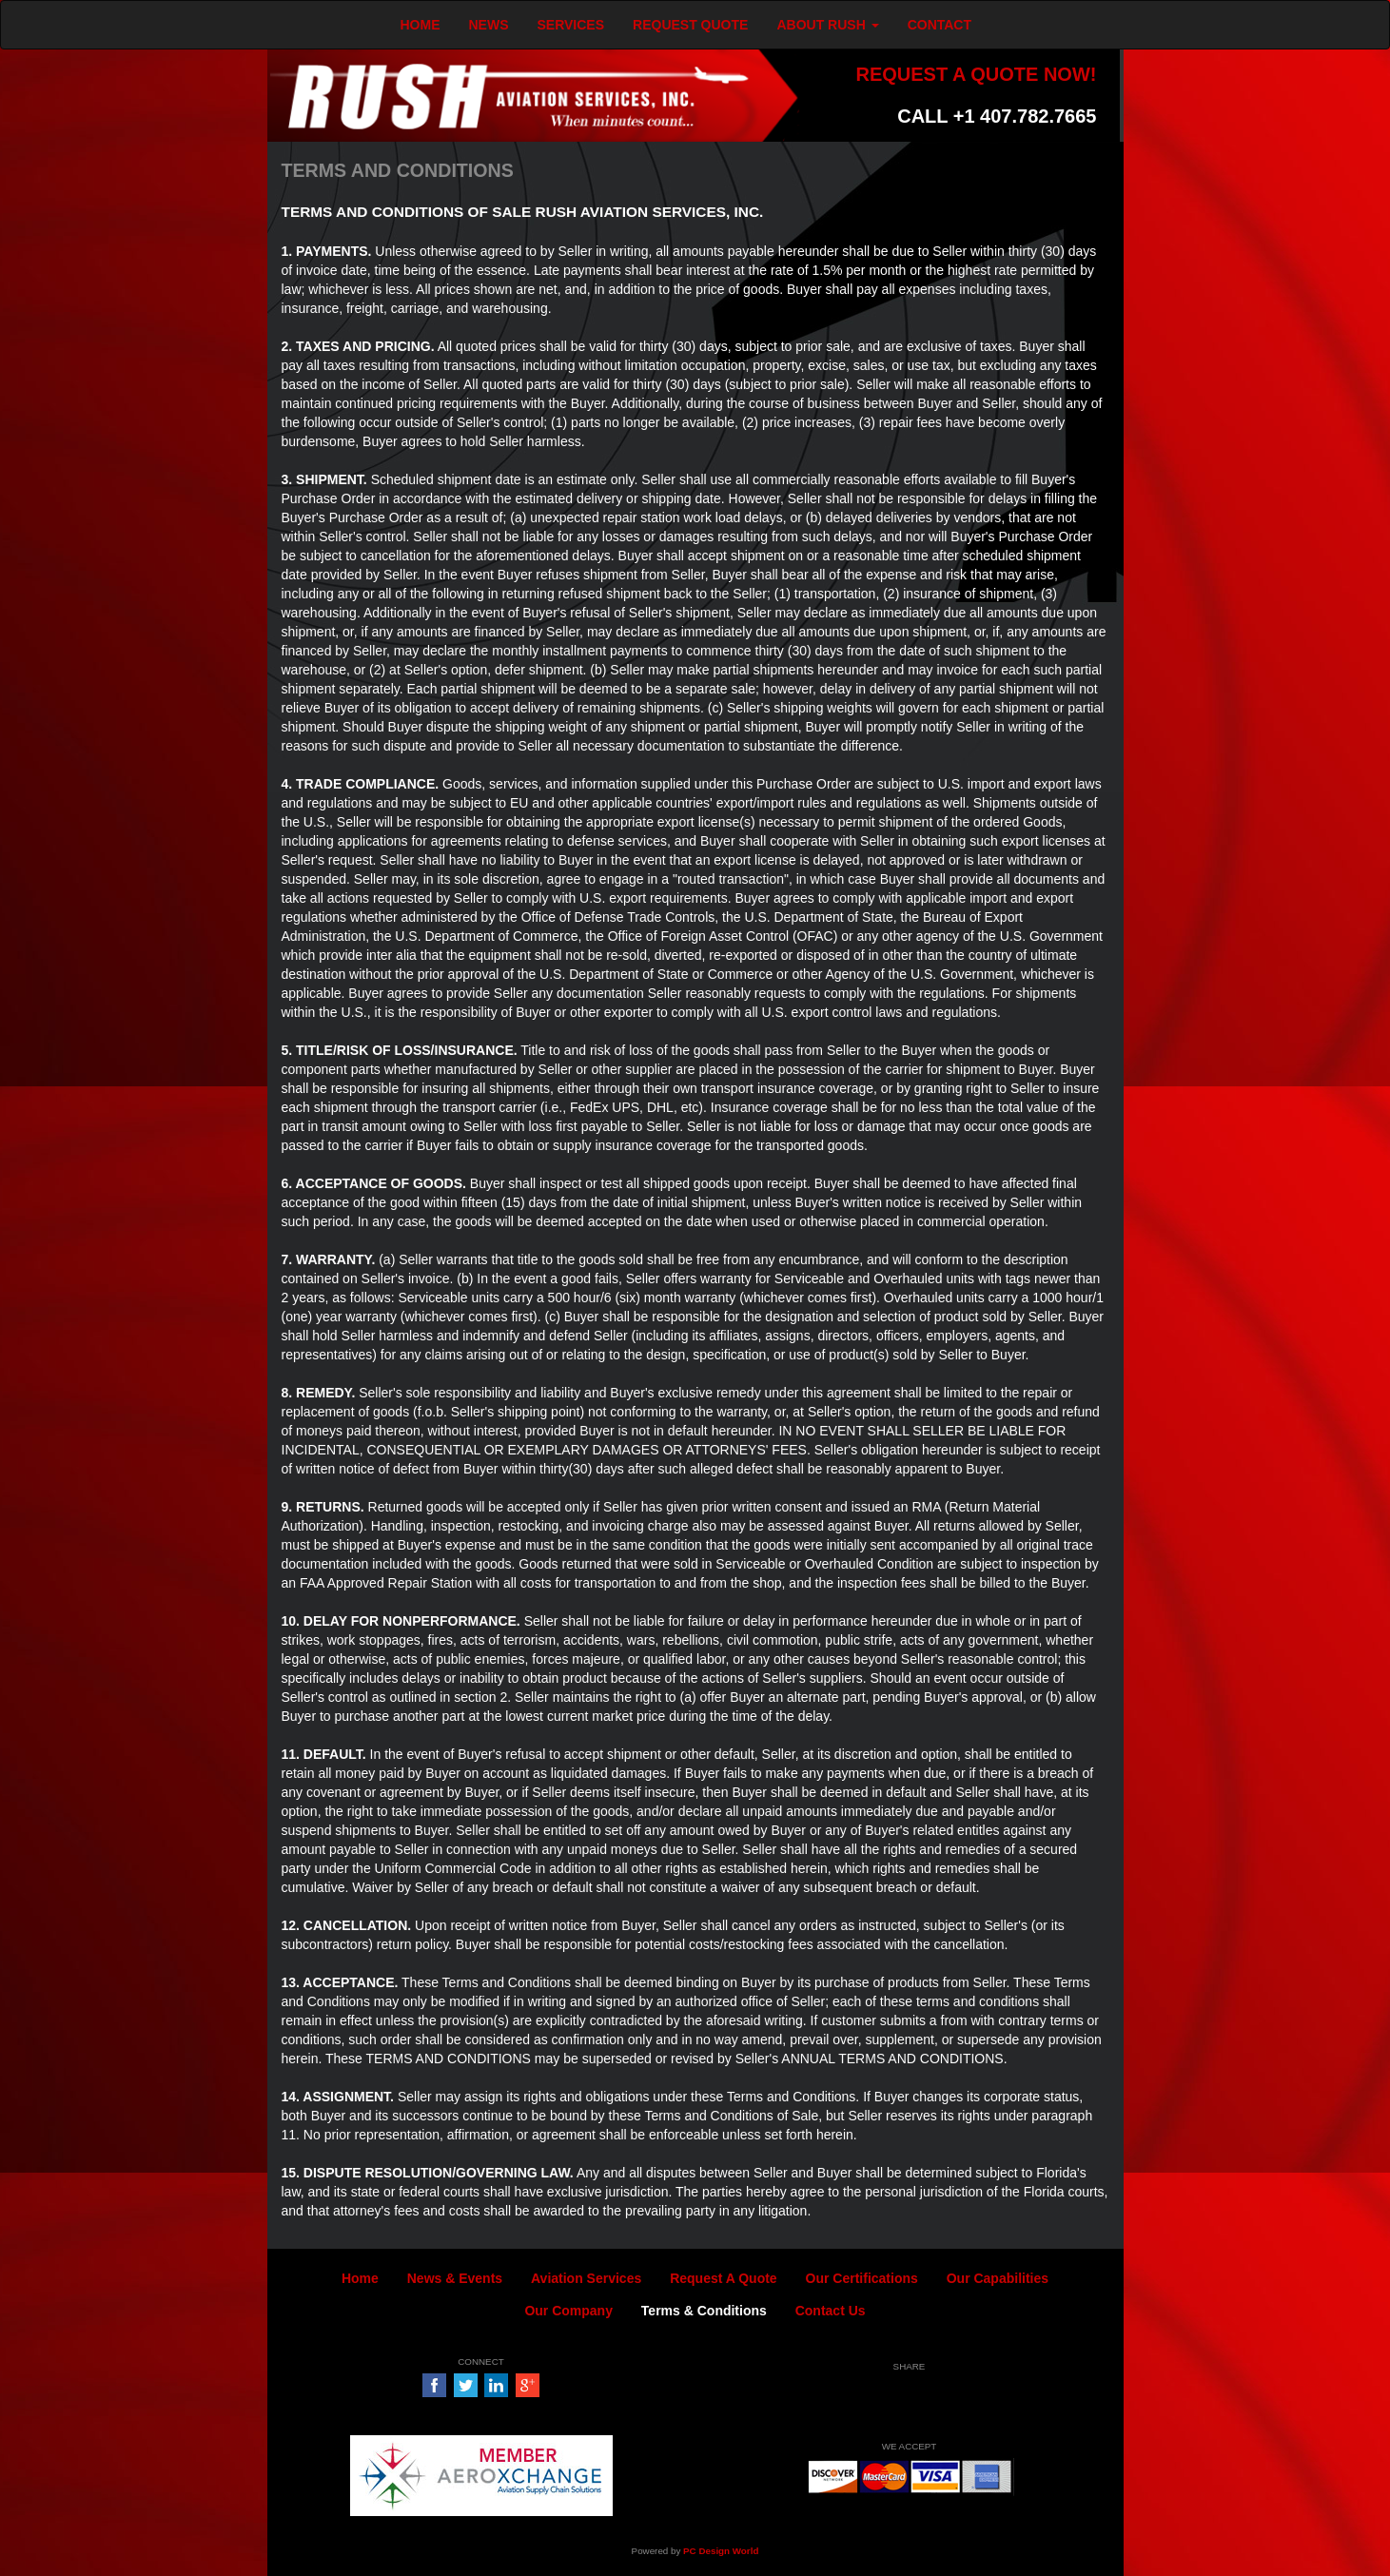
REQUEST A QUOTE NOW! (975, 74)
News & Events (454, 2278)
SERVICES (571, 24)
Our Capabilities (997, 2278)
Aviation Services (586, 2278)
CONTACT (939, 24)
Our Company (568, 2310)
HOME (420, 24)
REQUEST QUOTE (690, 24)
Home (360, 2278)
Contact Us (830, 2310)
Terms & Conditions (704, 2310)
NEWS (489, 24)
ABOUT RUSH (827, 24)
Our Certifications (862, 2278)
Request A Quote (723, 2278)
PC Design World (720, 2551)
